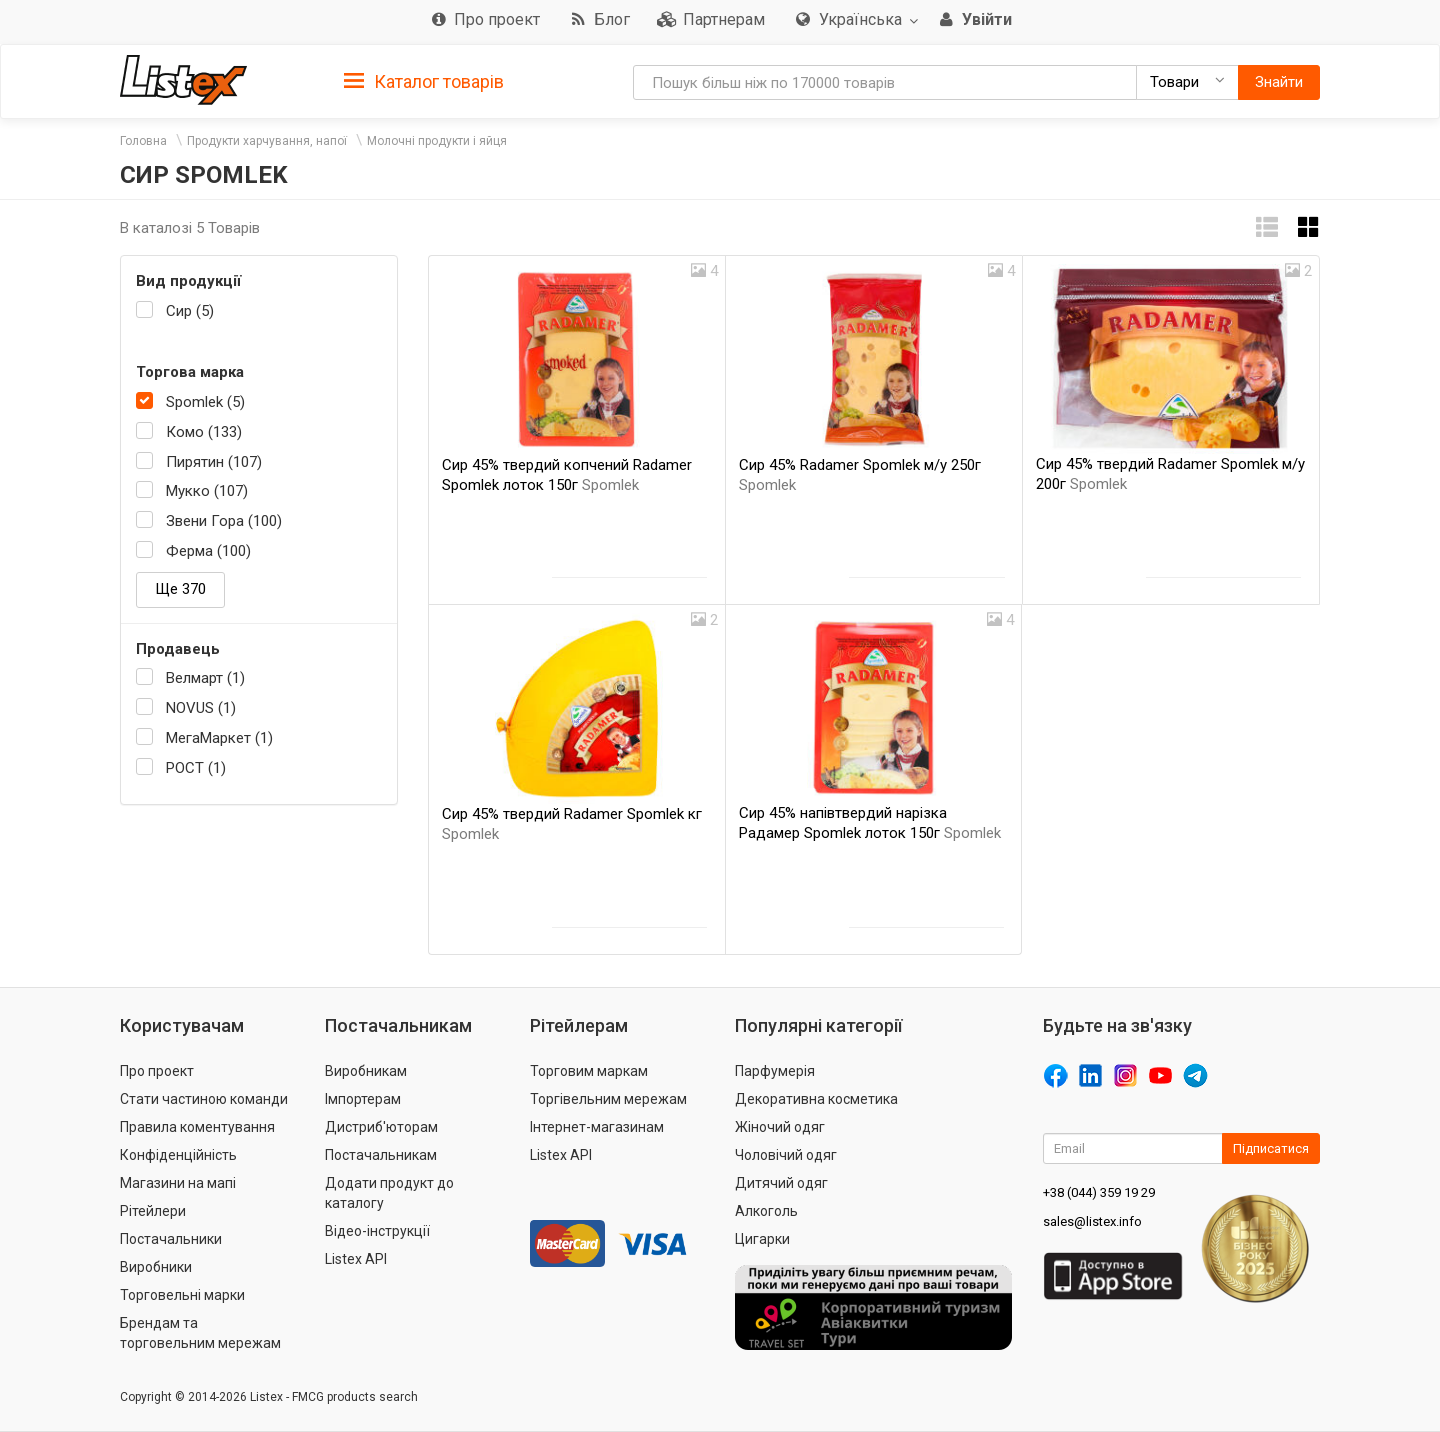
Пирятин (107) (214, 462)
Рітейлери (153, 1211)
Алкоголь (766, 1211)
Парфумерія (775, 1071)
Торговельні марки (182, 1295)
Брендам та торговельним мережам (200, 1333)
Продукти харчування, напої (267, 141)
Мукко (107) (207, 491)
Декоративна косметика (816, 1099)
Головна (143, 141)
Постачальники (171, 1239)
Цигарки (762, 1239)
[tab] (424, 80)
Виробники (156, 1267)
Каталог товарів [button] (424, 82)
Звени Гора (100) (224, 521)
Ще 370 (180, 589)
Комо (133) (204, 432)
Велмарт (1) (205, 678)
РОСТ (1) (196, 768)
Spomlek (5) (205, 402)
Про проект (157, 1071)
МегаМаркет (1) (219, 738)
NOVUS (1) (201, 708)
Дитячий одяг (781, 1183)
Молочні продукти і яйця (437, 141)
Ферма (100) (208, 551)
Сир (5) (190, 311)
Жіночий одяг (780, 1127)
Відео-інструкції (377, 1231)
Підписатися (1271, 1148)
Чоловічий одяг (786, 1155)
